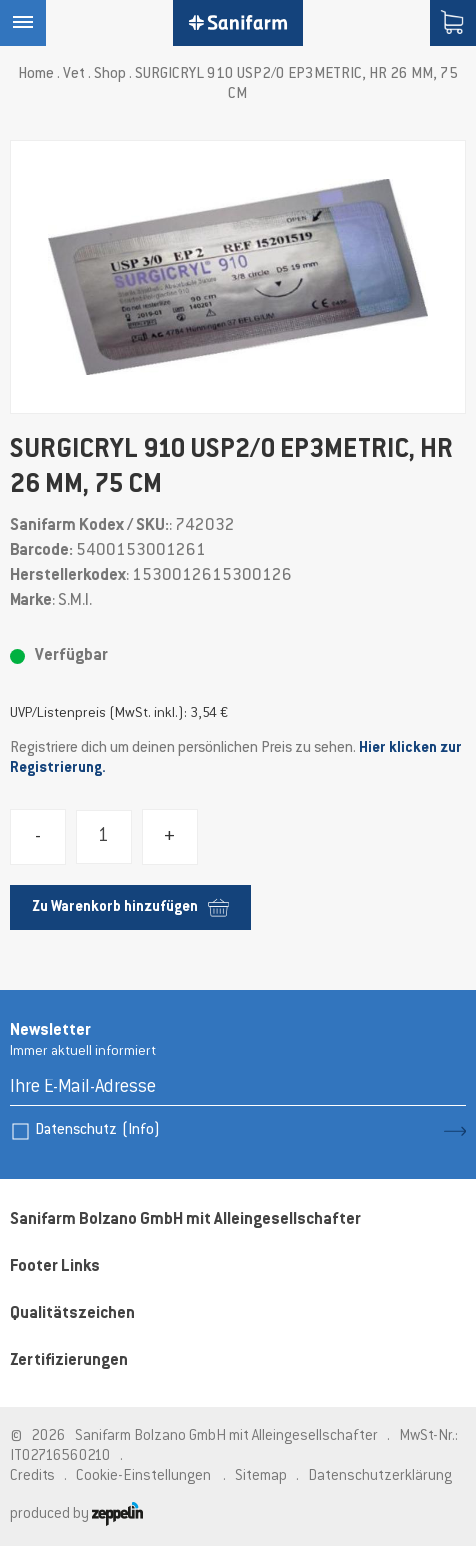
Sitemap (261, 1476)
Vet (74, 74)
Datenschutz (97, 1130)
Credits (32, 1476)
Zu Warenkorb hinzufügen (130, 907)
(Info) (141, 1130)
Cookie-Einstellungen (143, 1476)
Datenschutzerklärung (380, 1476)
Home (36, 74)
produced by (76, 1514)
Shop (110, 74)
